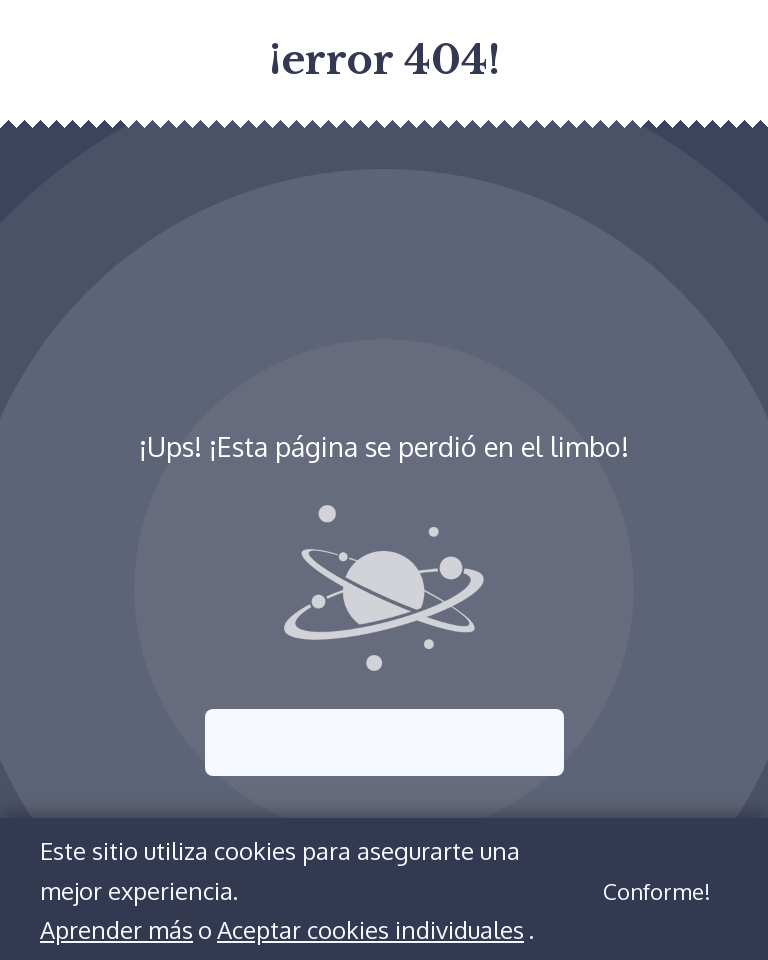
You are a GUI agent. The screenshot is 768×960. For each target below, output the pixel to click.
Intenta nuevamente (384, 742)
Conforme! (657, 891)
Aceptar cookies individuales (370, 929)
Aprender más (116, 929)
